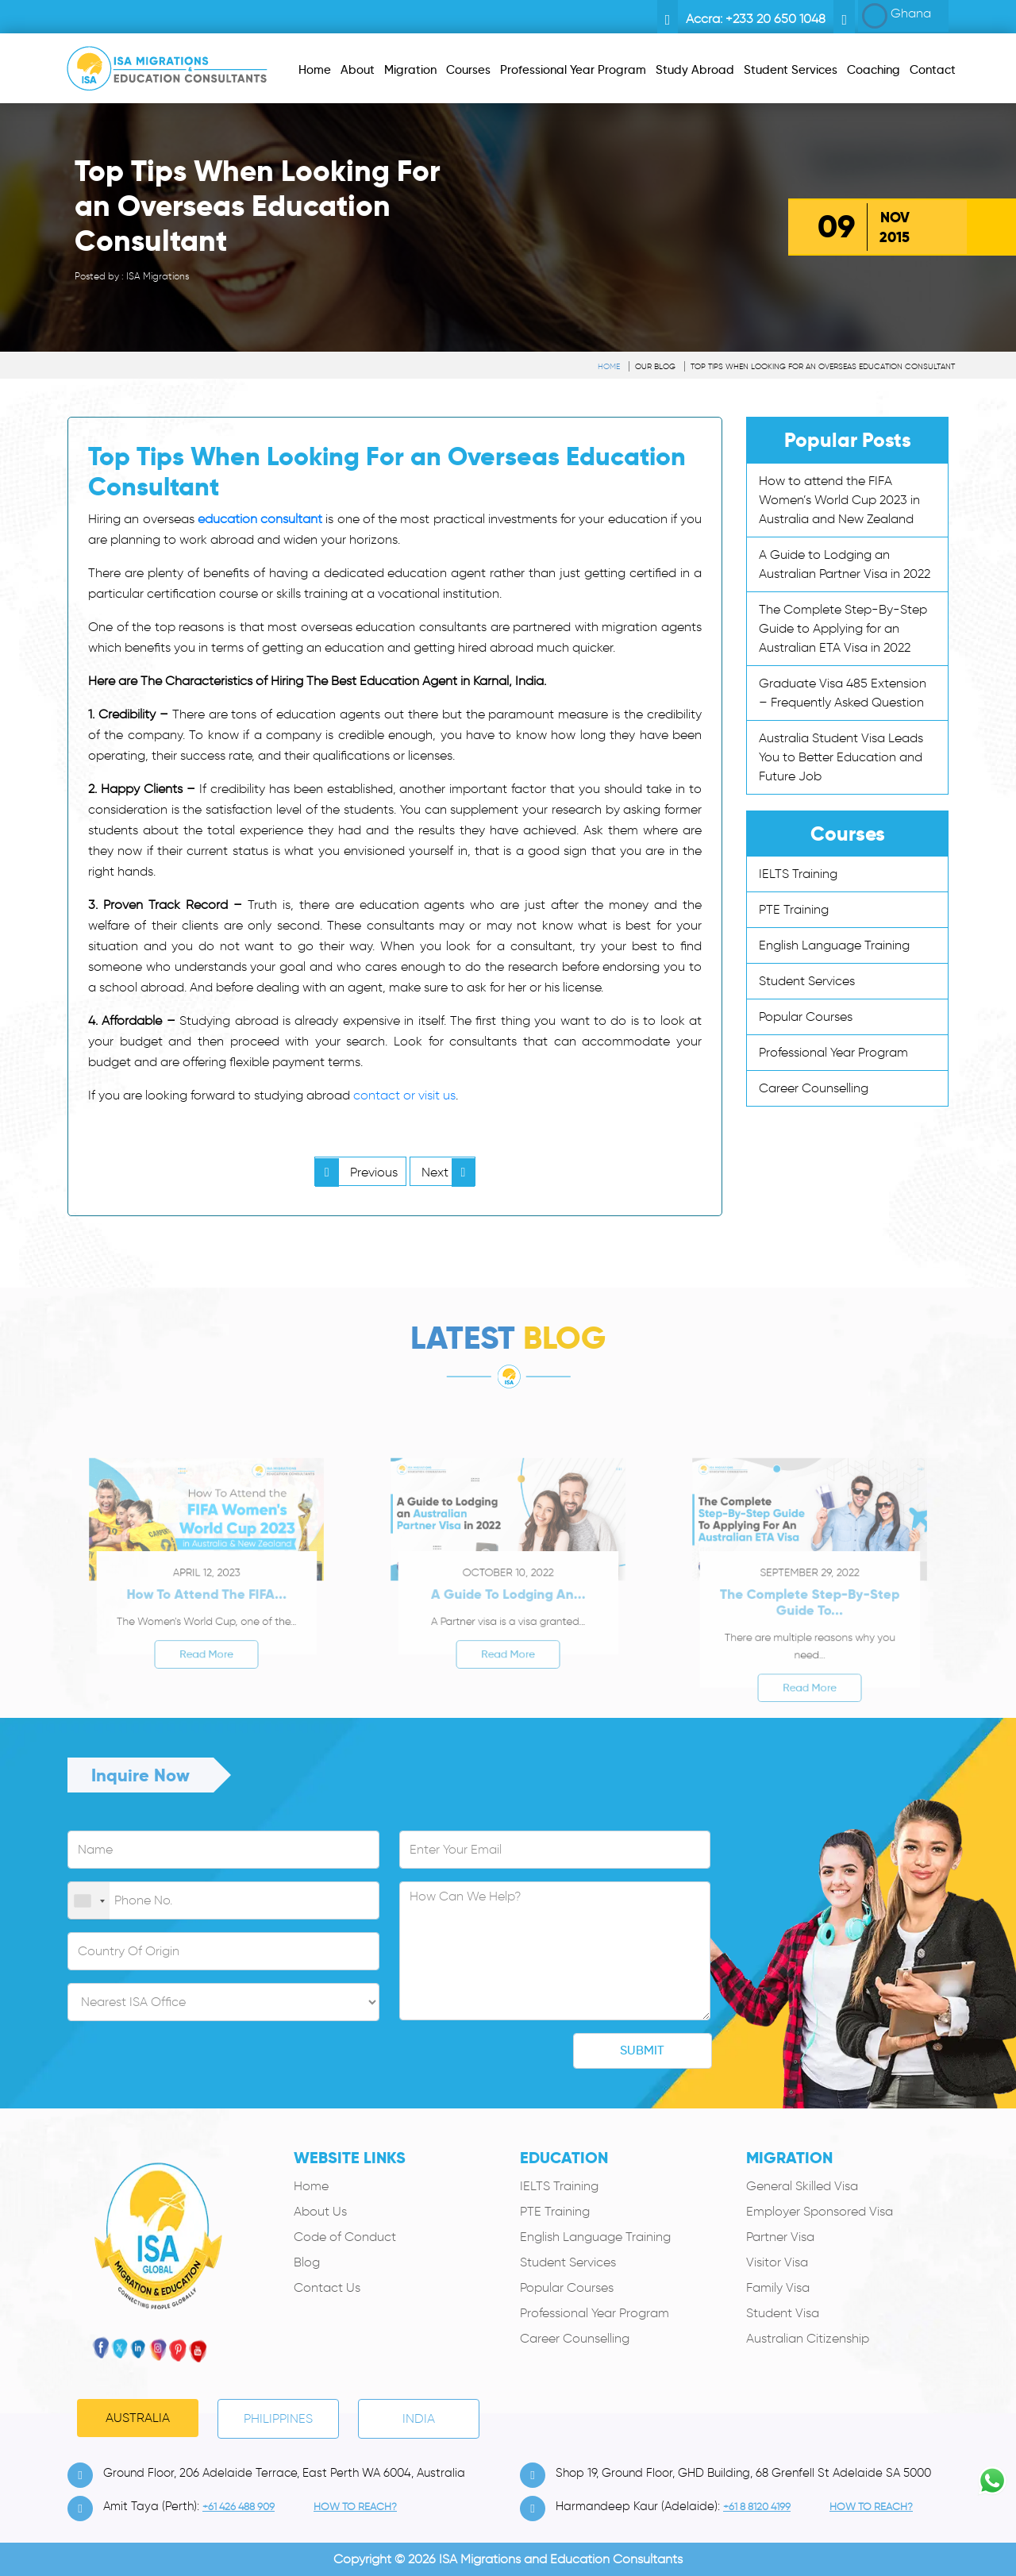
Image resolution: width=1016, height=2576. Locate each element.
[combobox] (89, 1901)
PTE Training (794, 909)
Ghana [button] (896, 16)
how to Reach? (355, 2506)
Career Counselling (813, 1087)
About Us (320, 2211)
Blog (307, 2262)
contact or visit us (404, 1095)
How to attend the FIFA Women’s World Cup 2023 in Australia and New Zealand (839, 499)
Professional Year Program (833, 1052)
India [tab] (418, 2418)
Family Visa (778, 2287)
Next (448, 1172)
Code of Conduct (345, 2236)
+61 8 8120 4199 (757, 2506)
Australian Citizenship (807, 2338)
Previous (356, 1172)
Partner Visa (780, 2236)
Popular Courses (805, 1016)
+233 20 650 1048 (775, 18)
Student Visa (782, 2312)
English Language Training (834, 945)
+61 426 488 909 (238, 2506)
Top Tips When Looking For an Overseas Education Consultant (823, 366)
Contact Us (327, 2287)
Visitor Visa (777, 2262)
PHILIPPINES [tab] (278, 2418)
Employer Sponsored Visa (819, 2211)
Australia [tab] (138, 2417)
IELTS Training (798, 873)
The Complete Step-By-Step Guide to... (810, 1640)
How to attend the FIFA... (206, 1634)
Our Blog (655, 366)
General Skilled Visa (802, 2185)
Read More (206, 1678)
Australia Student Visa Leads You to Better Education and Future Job (841, 757)
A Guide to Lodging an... (508, 1634)
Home (609, 366)
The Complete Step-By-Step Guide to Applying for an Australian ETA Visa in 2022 (843, 628)
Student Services (807, 980)
